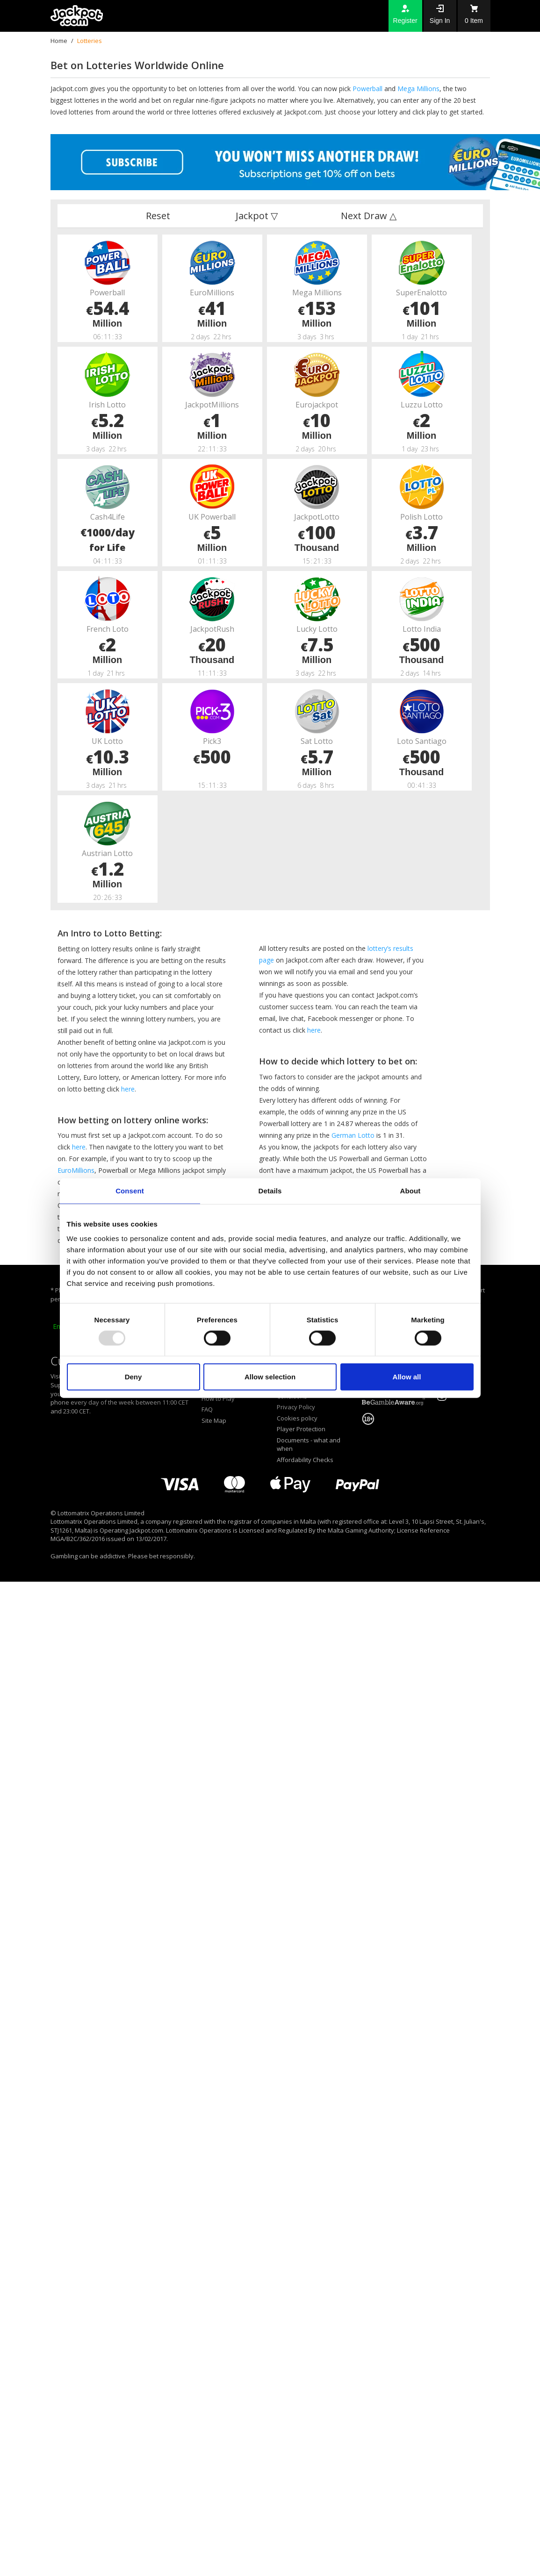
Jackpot (257, 215)
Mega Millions (418, 88)
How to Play (218, 1398)
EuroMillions (76, 1170)
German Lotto (352, 1135)
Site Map (214, 1420)
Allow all (407, 1377)
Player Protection (301, 1429)
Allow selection (270, 1377)
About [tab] (410, 1190)
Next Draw (368, 215)
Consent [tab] (129, 1190)
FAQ (207, 1409)
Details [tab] (270, 1190)
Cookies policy (297, 1418)
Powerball (367, 88)
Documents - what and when (308, 1444)
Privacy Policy (296, 1407)
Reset (158, 215)
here (128, 1089)
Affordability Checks (305, 1460)
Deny (133, 1377)
